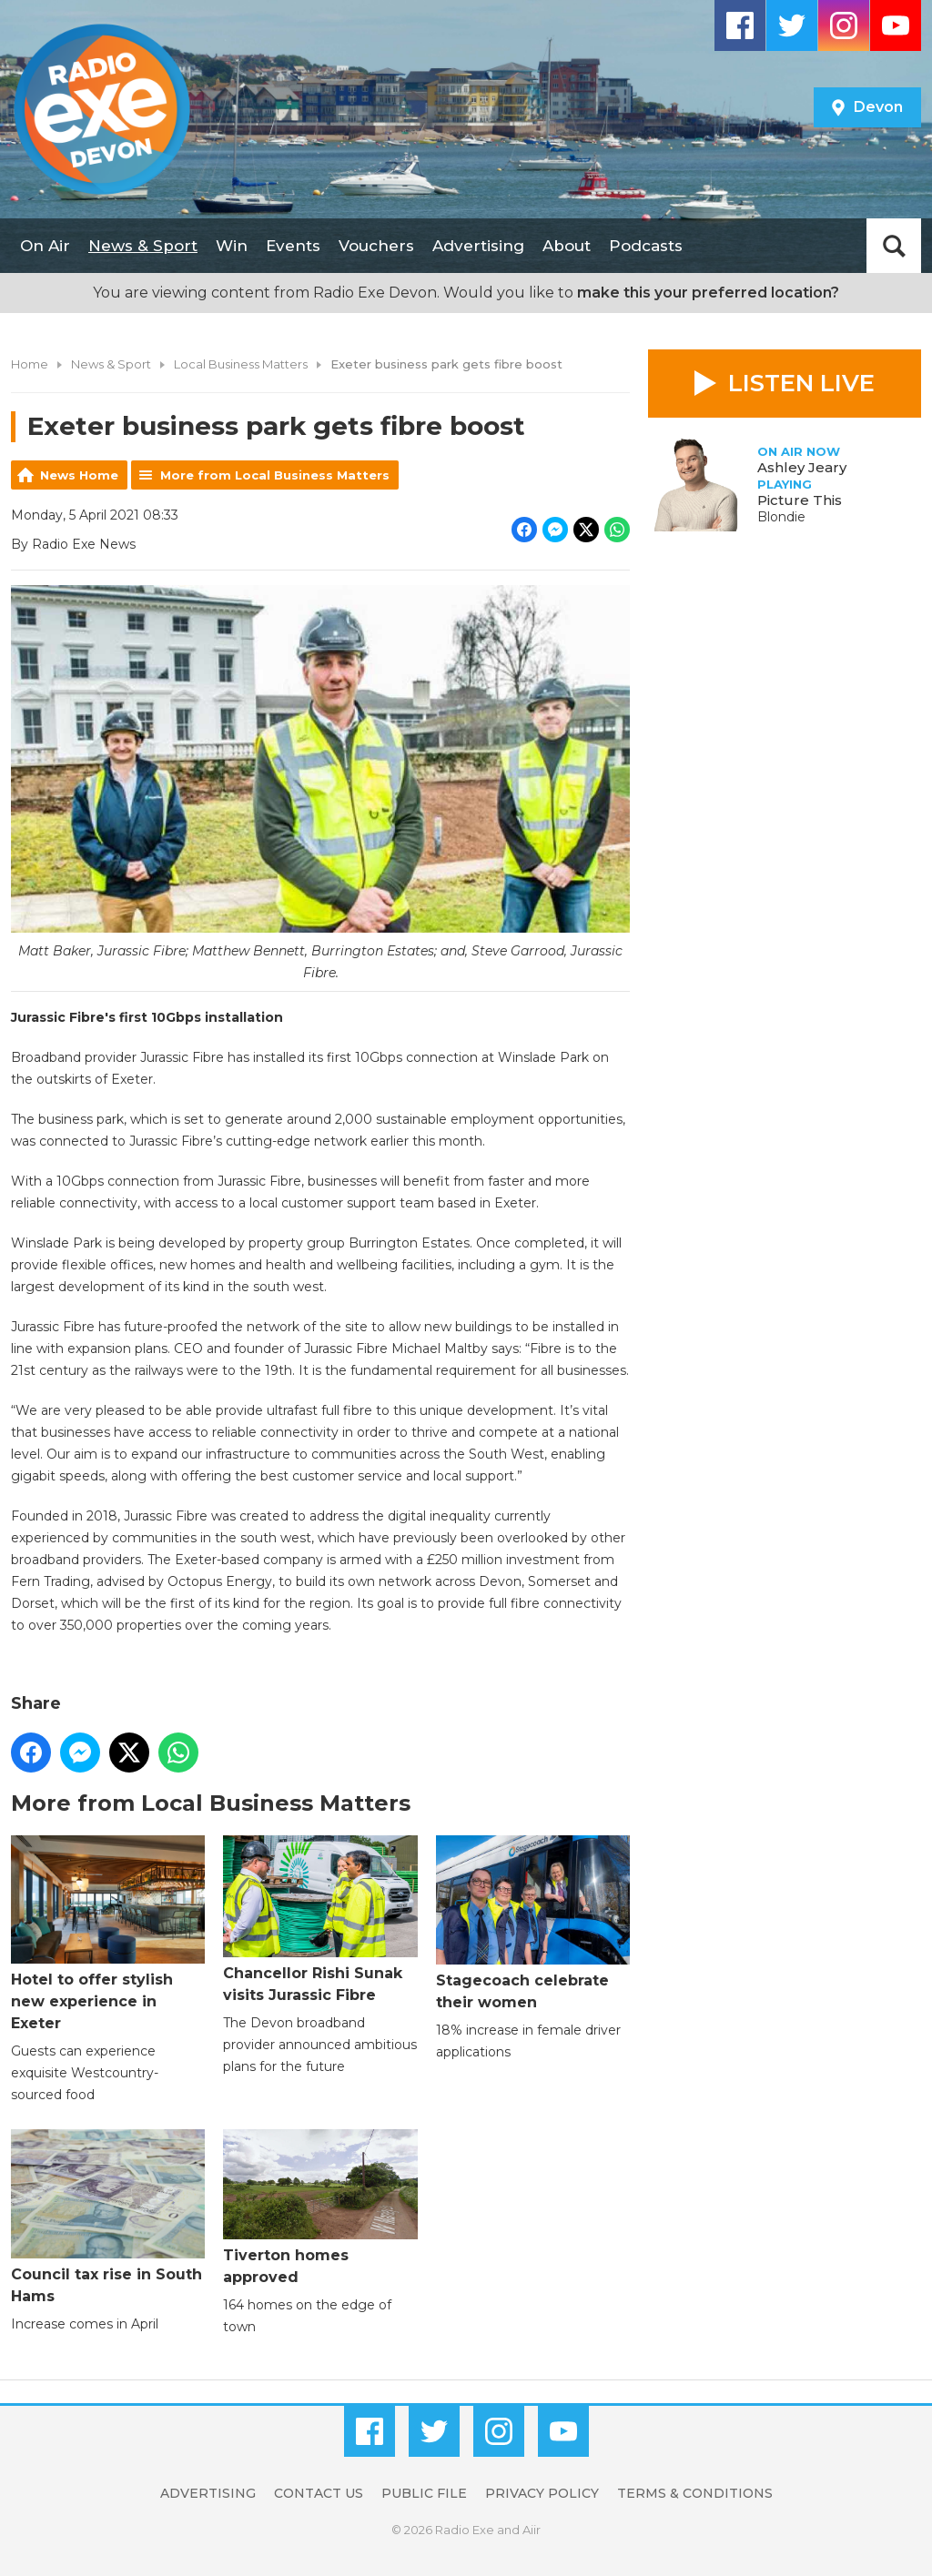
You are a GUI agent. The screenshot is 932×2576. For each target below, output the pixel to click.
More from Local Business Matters (275, 475)
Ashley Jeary (801, 467)
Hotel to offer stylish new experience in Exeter (108, 1932)
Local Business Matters (241, 364)
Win (232, 246)
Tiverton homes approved (320, 2207)
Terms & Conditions (695, 2493)
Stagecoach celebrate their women (533, 1922)
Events (293, 246)
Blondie (781, 517)
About (566, 246)
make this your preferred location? (708, 292)
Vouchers (376, 246)
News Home (79, 475)
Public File (424, 2493)
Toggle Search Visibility (893, 245)
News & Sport (143, 246)
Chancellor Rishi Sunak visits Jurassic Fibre (320, 1918)
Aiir (531, 2529)
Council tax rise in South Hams (108, 2217)
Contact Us (318, 2493)
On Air (45, 246)
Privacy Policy (542, 2493)
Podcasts (646, 246)
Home (29, 364)
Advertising (478, 246)
